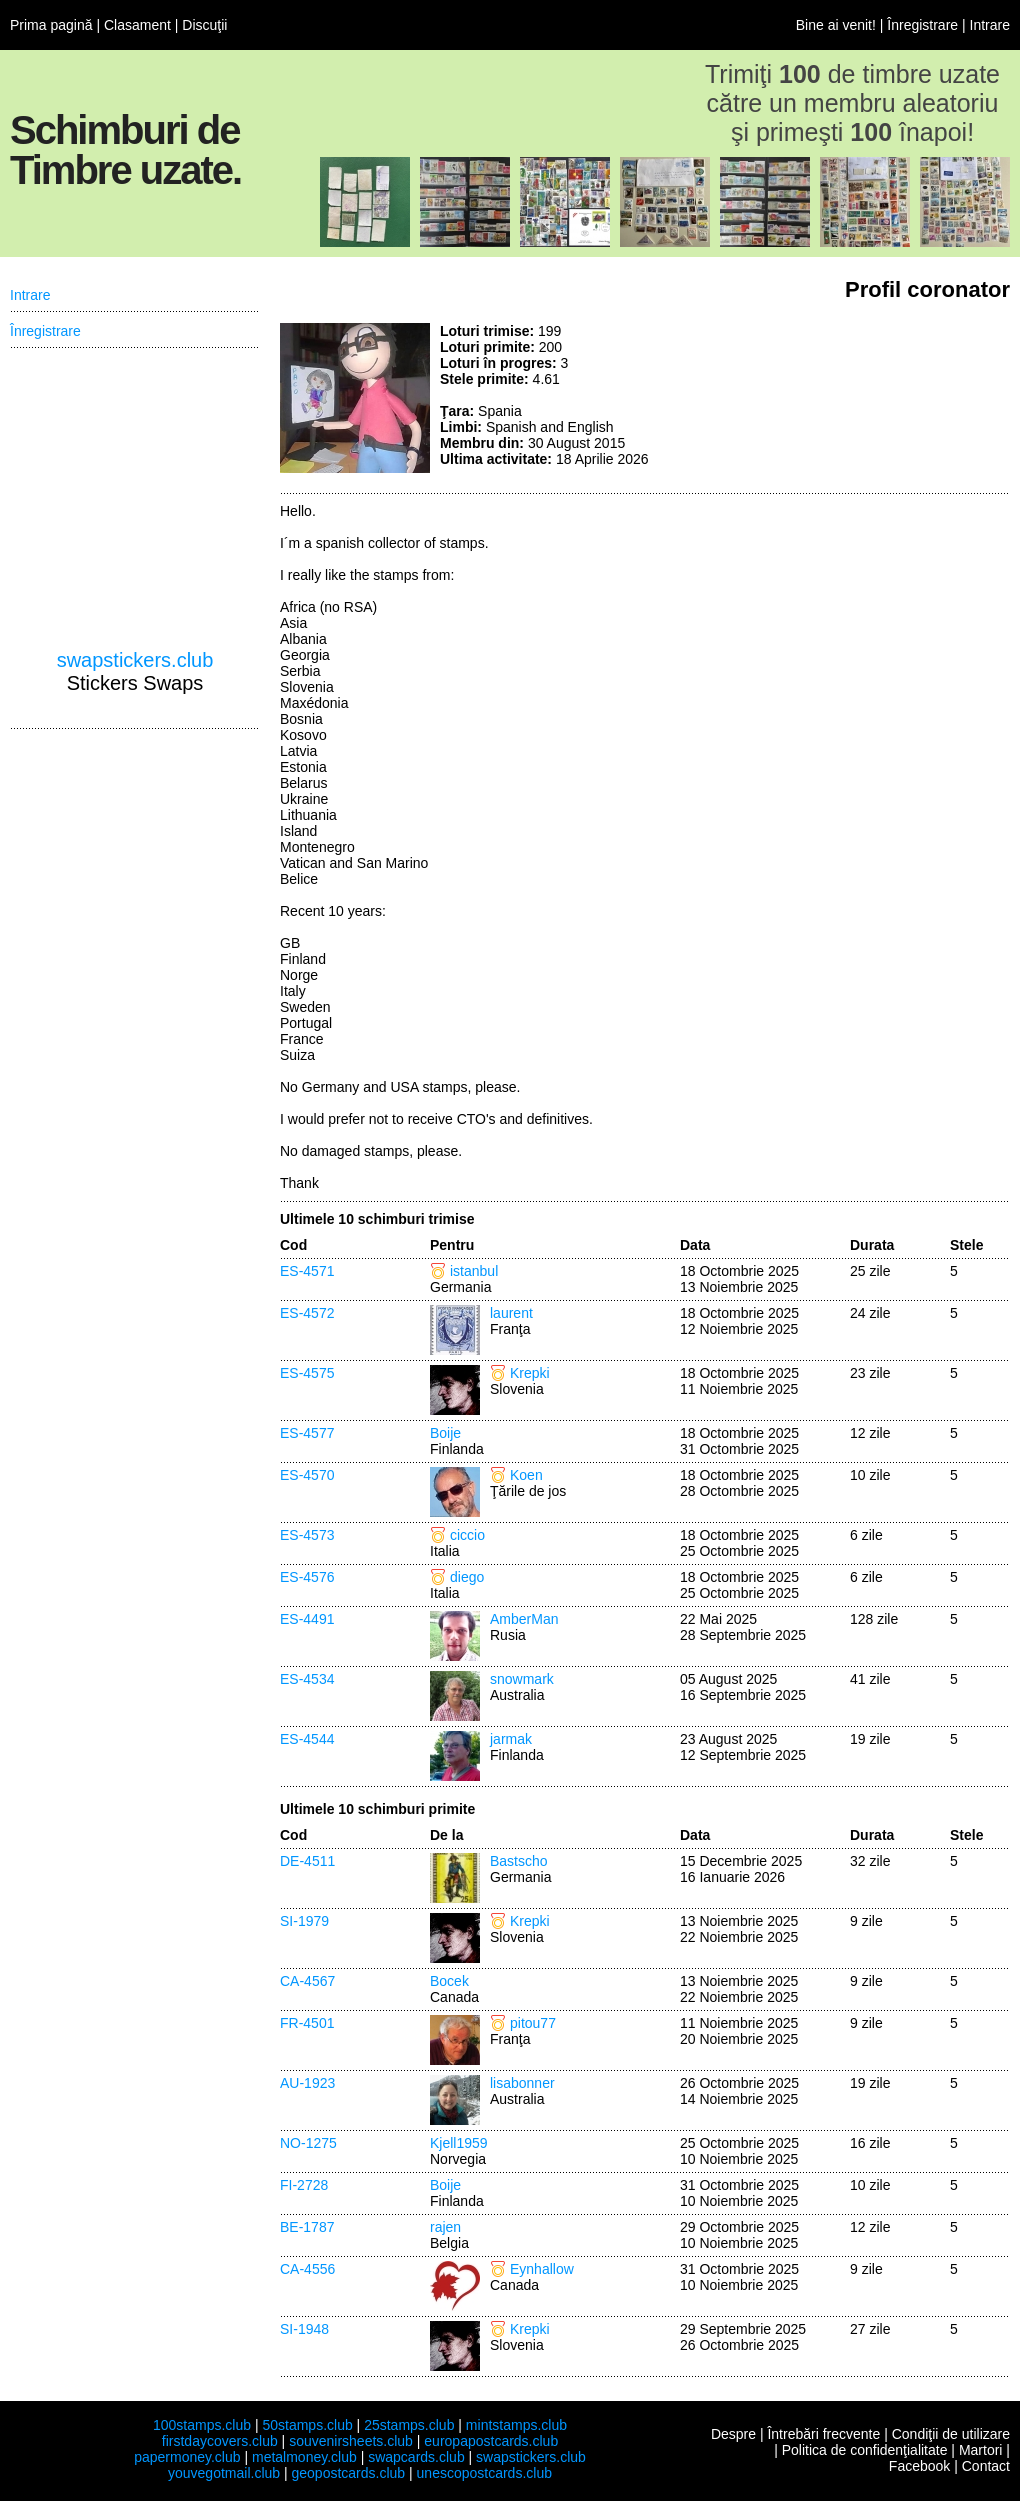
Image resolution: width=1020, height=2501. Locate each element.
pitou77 (533, 2023)
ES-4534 (307, 1679)
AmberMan (524, 1619)
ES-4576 (307, 1577)
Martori (981, 2450)
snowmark (522, 1679)
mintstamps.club (516, 2425)
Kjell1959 (459, 2143)
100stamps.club (202, 2425)
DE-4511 (307, 1861)
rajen (445, 2227)
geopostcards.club (349, 2473)
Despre (733, 2434)
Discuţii (204, 25)
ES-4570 (307, 1475)
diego (467, 1577)
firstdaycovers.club (220, 2441)
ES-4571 (307, 1271)
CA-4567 (307, 1981)
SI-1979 (304, 1921)
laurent (511, 1313)
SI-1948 (304, 2329)
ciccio (467, 1535)
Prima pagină (51, 25)
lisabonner (522, 2083)
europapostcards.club (491, 2441)
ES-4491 (307, 1619)
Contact (986, 2466)
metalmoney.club (304, 2457)
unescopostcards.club (484, 2473)
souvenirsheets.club (351, 2441)
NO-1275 (308, 2143)
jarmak (511, 1739)
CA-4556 (307, 2269)
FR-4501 (307, 2023)
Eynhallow (542, 2269)
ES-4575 (307, 1373)
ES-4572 (307, 1313)
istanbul (474, 1271)
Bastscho (519, 1861)
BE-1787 (307, 2227)
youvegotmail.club (224, 2473)
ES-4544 (307, 1739)
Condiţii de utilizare (951, 2434)
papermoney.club (187, 2457)
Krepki (530, 1373)
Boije (445, 1433)
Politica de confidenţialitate (865, 2450)
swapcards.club (416, 2457)
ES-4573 (307, 1535)
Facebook (919, 2466)
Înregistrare (922, 25)
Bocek (449, 1981)
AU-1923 (307, 2083)
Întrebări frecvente (823, 2434)
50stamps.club (307, 2425)
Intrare (990, 25)
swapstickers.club (135, 660)
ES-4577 (307, 1433)
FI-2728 (304, 2185)
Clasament (137, 25)
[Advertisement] (860, 398)
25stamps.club (409, 2425)
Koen (526, 1475)
